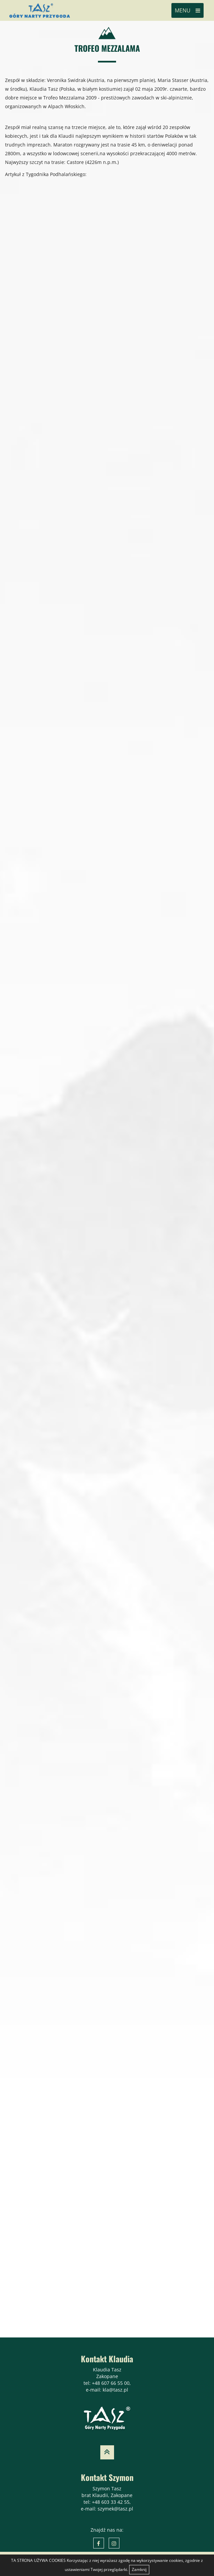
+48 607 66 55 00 (110, 2383)
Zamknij (139, 2569)
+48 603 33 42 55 (110, 2502)
